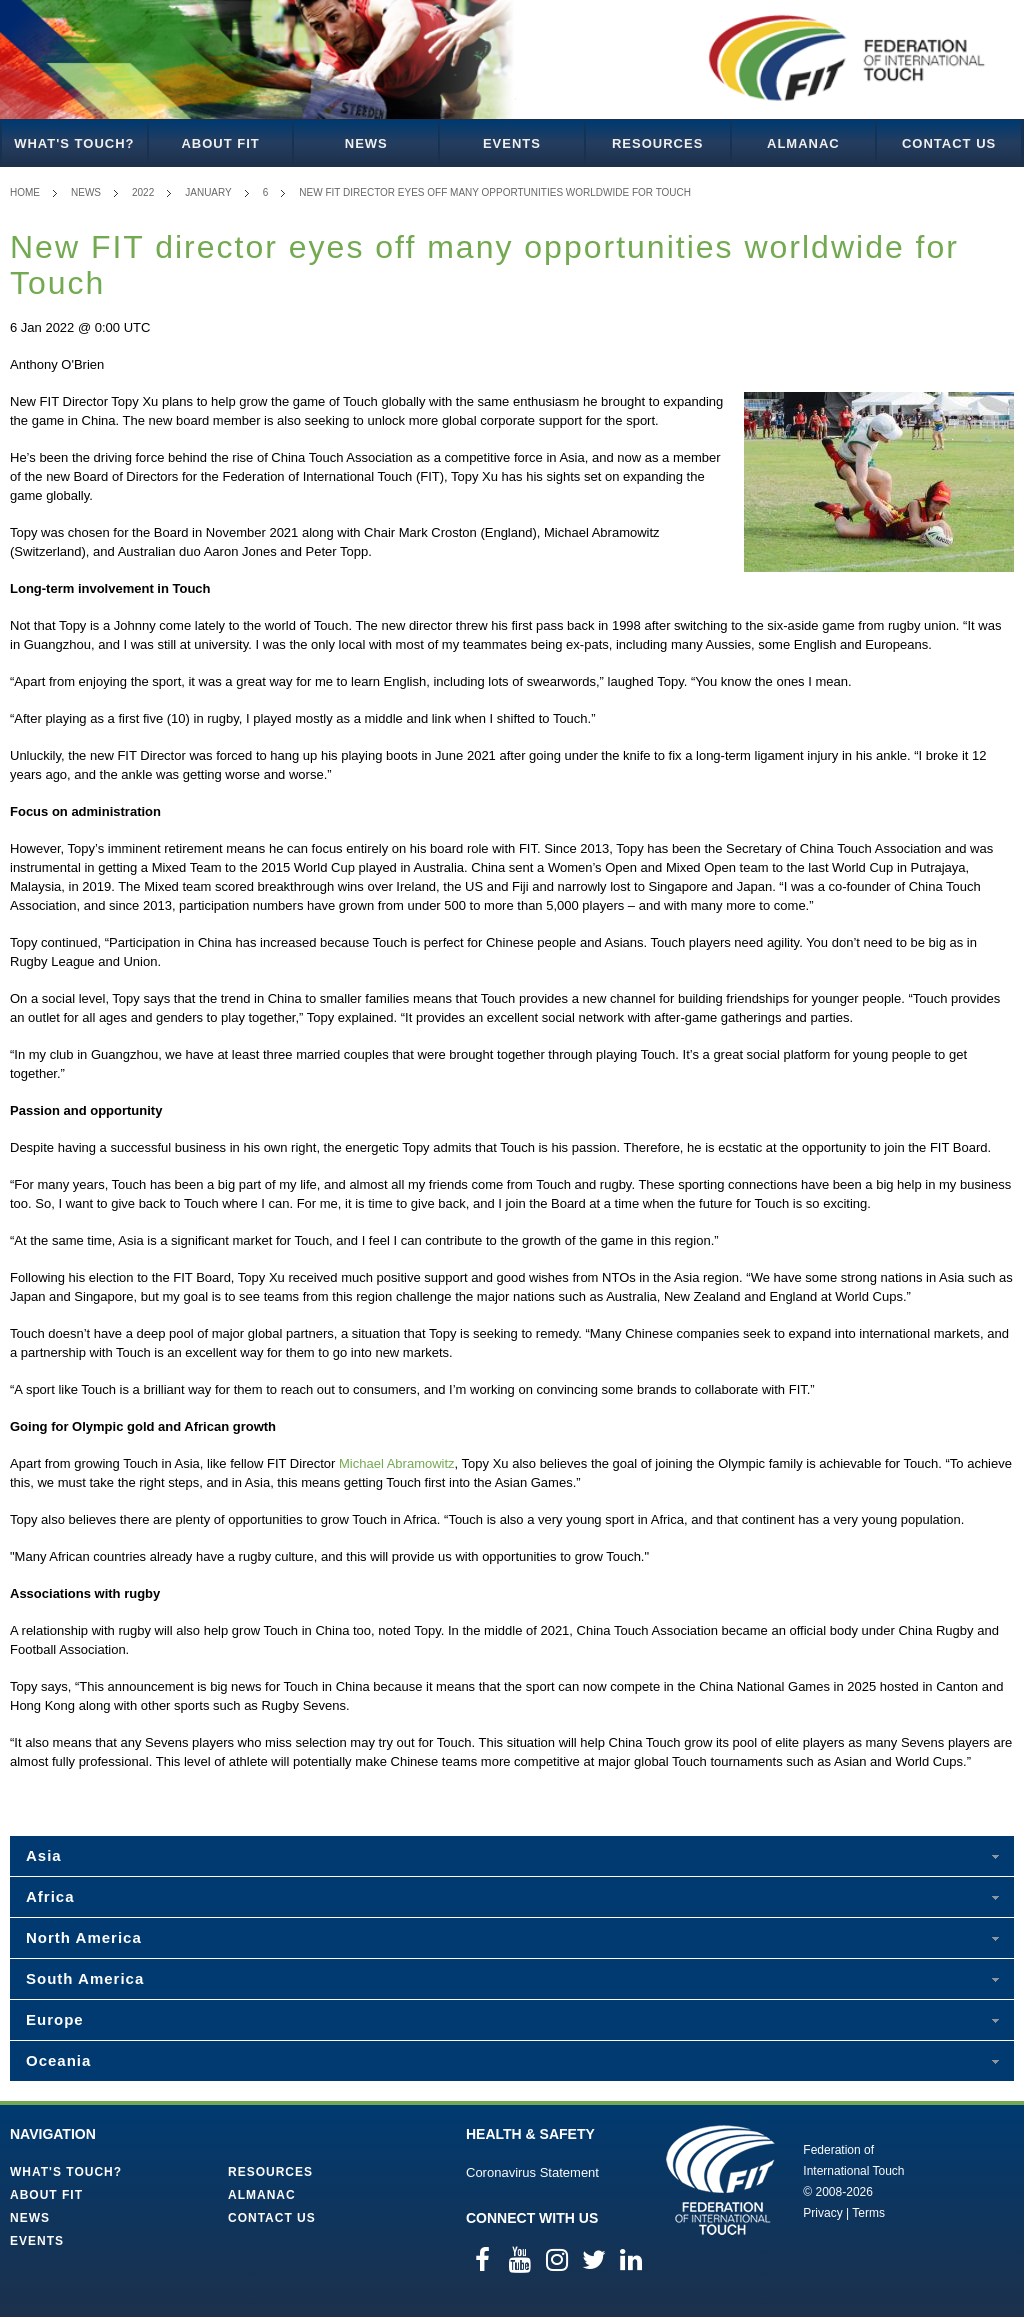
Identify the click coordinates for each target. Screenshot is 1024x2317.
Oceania (58, 2060)
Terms (868, 2213)
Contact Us (949, 143)
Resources (657, 143)
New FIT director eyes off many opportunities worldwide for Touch (495, 192)
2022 (143, 192)
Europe (55, 2019)
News (366, 143)
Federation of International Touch (720, 2180)
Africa (50, 1896)
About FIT (220, 143)
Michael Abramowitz (397, 1463)
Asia (44, 1855)
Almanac (803, 143)
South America (85, 1978)
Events (512, 143)
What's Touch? (74, 143)
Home (25, 192)
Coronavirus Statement (532, 2172)
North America (84, 1937)
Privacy (822, 2213)
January (208, 192)
